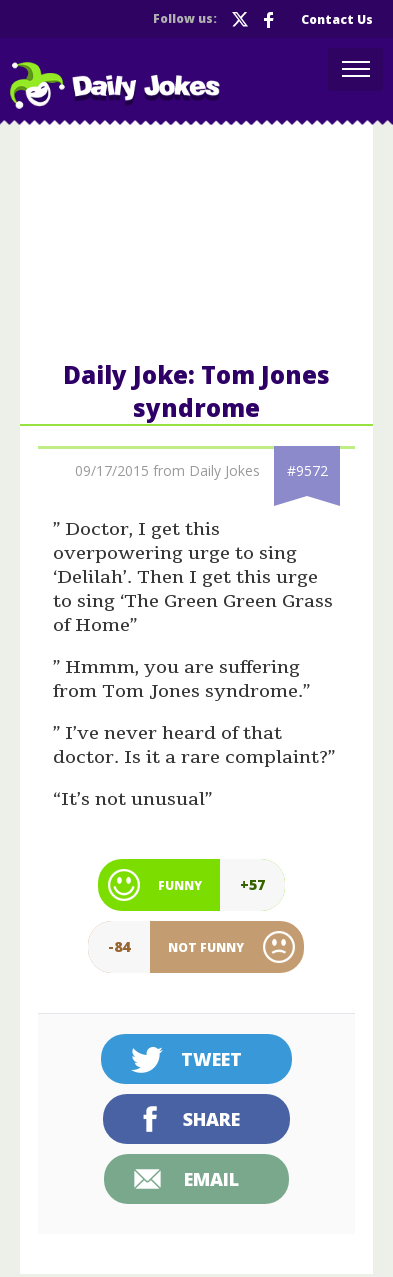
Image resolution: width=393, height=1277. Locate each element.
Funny (180, 885)
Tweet (211, 1059)
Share (211, 1119)
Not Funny (206, 947)
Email (211, 1179)
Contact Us (337, 19)
